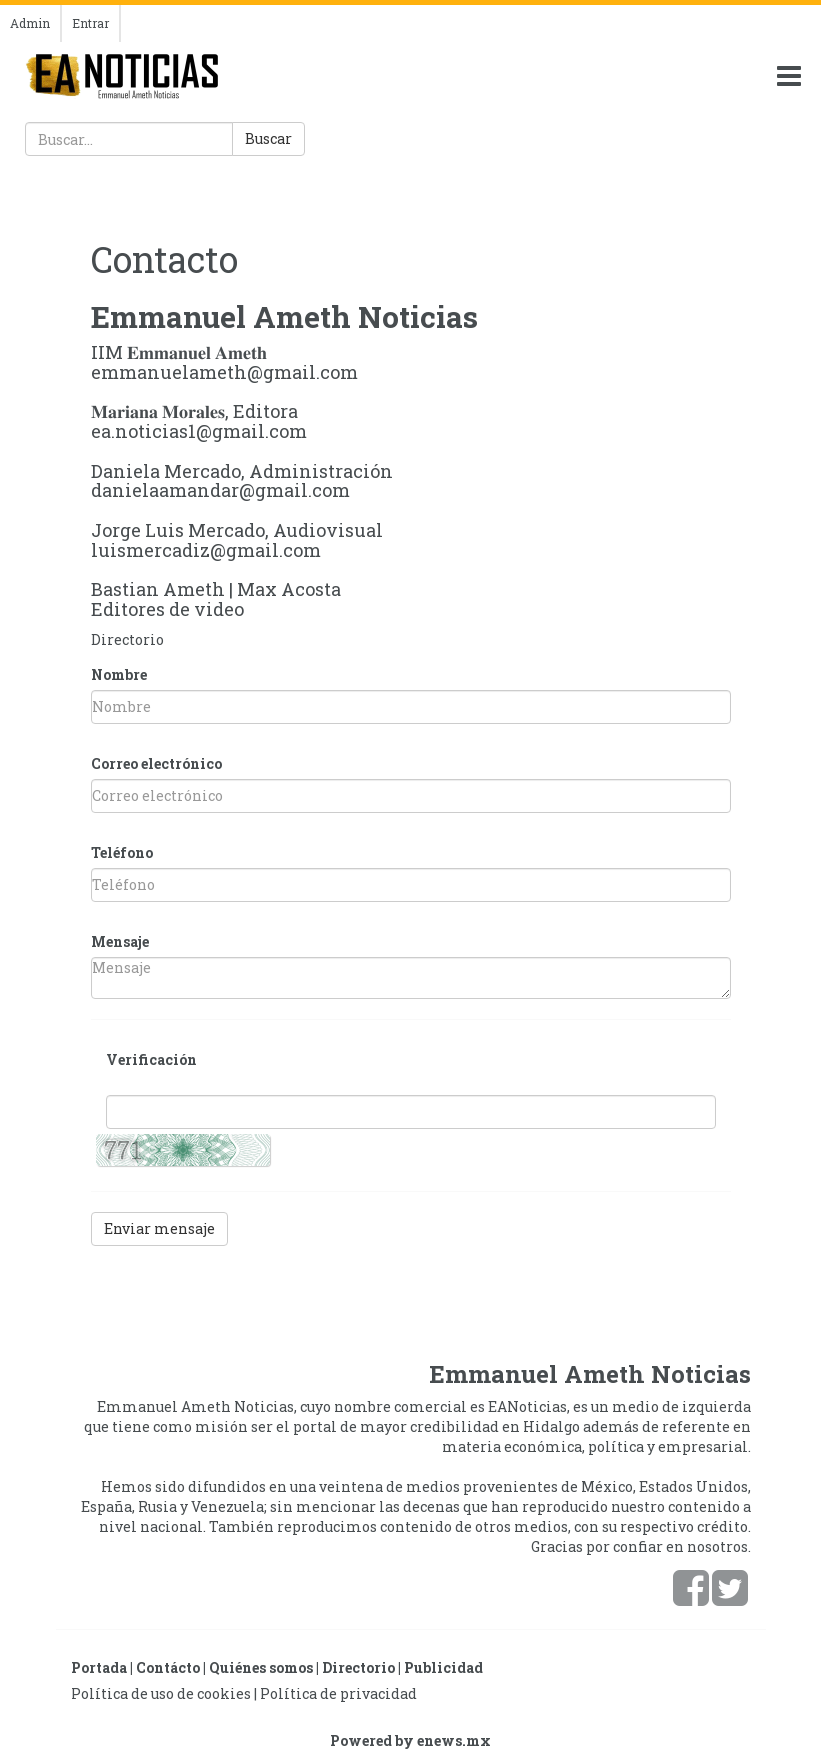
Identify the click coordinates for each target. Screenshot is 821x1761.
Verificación (151, 1059)
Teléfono (122, 852)
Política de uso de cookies (161, 1693)
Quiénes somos (261, 1667)
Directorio (127, 639)
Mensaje (120, 941)
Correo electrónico (156, 763)
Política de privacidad (338, 1693)
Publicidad (443, 1667)
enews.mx (454, 1740)
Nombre (119, 674)
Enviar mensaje (159, 1228)
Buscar (268, 138)
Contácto (168, 1667)
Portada (99, 1667)
